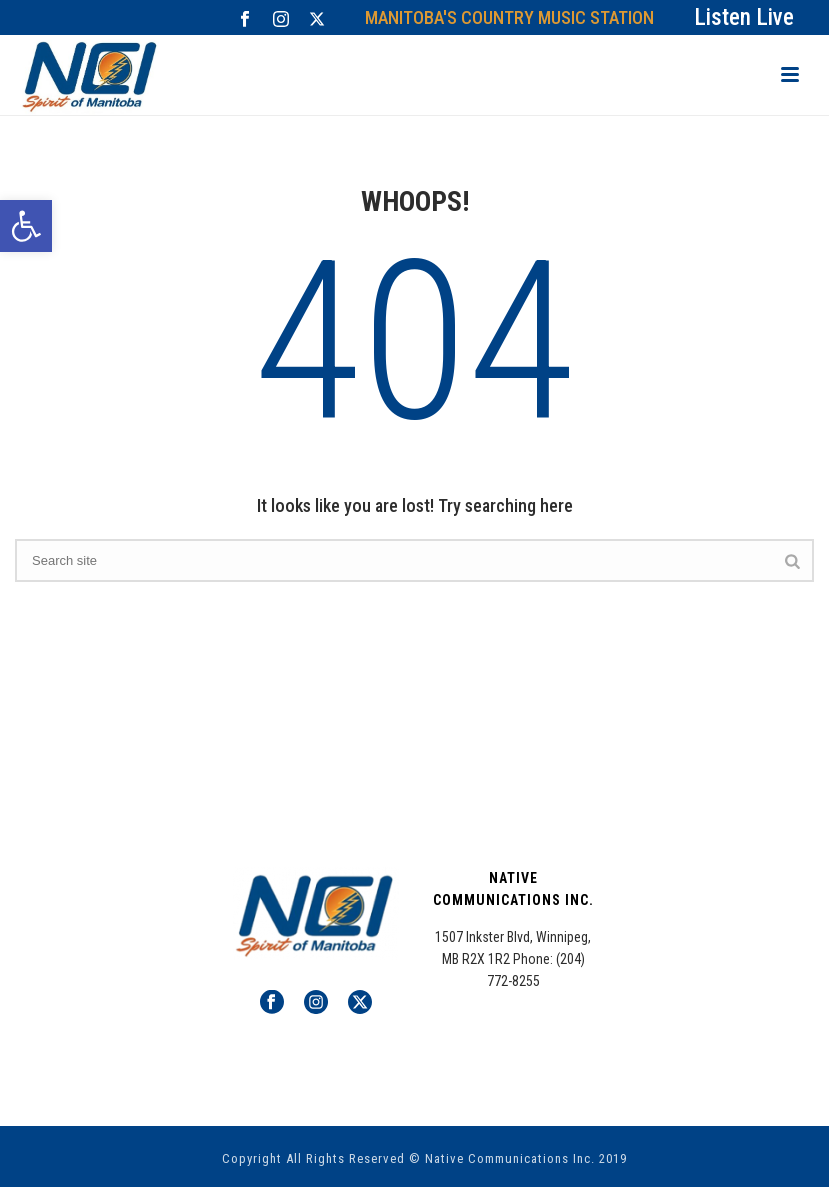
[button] (26, 226)
